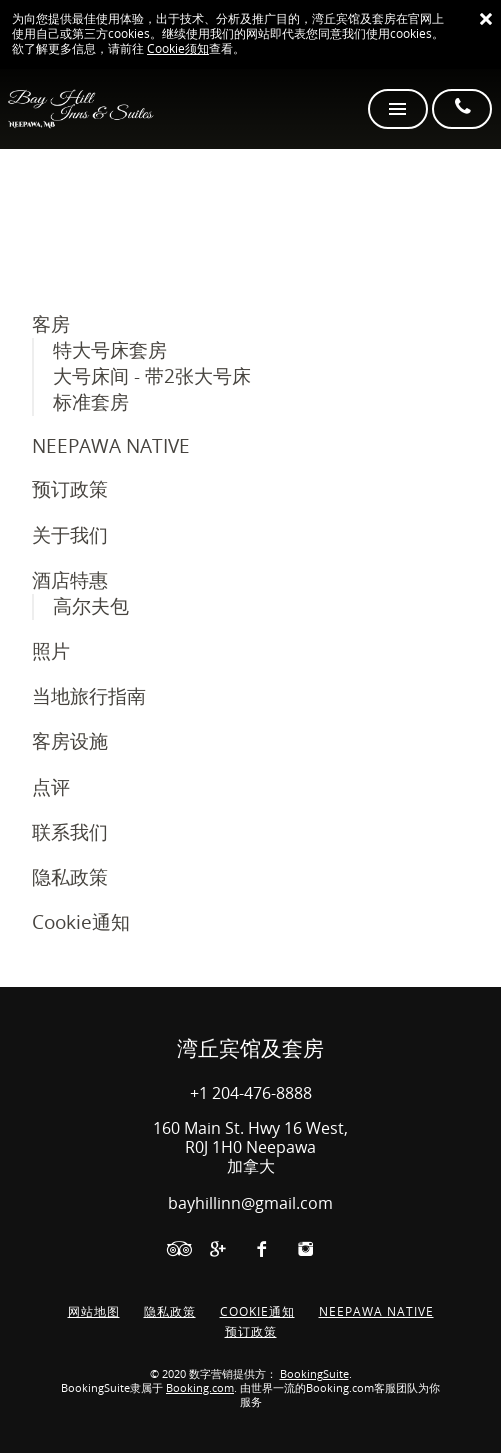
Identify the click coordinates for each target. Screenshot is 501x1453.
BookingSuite (314, 1374)
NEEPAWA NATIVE (111, 446)
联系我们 (70, 832)
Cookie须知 (178, 49)
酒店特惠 (70, 580)
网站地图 (94, 1312)
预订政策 (70, 489)
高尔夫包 (91, 606)
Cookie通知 (81, 922)
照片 (51, 651)
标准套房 (91, 402)
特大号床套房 (110, 350)
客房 (51, 324)
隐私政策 (70, 877)
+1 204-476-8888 (251, 1093)
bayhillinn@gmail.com (250, 1203)
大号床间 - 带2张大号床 (152, 376)
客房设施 (70, 741)
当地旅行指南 (89, 696)
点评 (51, 787)
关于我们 (70, 535)
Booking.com (200, 1388)
